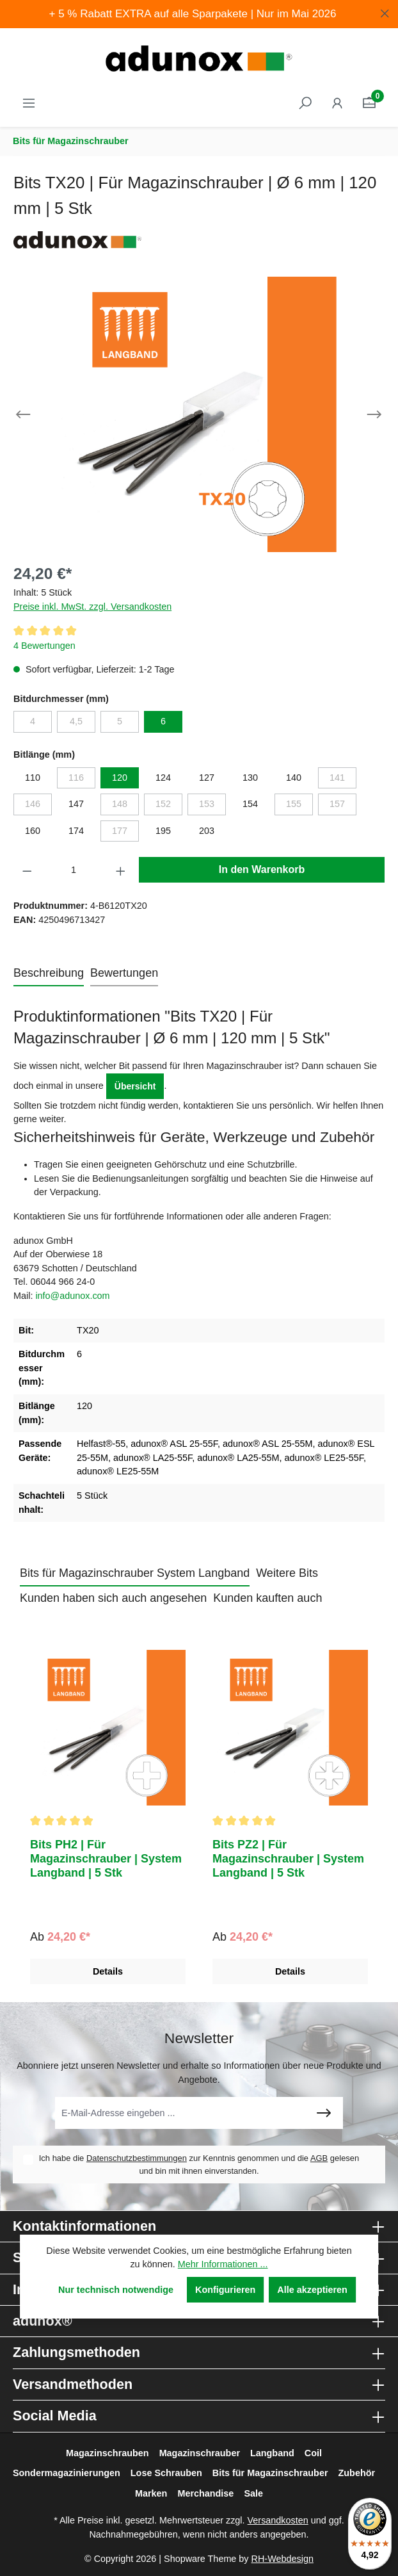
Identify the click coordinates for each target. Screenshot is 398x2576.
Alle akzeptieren (312, 2290)
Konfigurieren (225, 2290)
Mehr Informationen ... (223, 2264)
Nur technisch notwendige (115, 2290)
